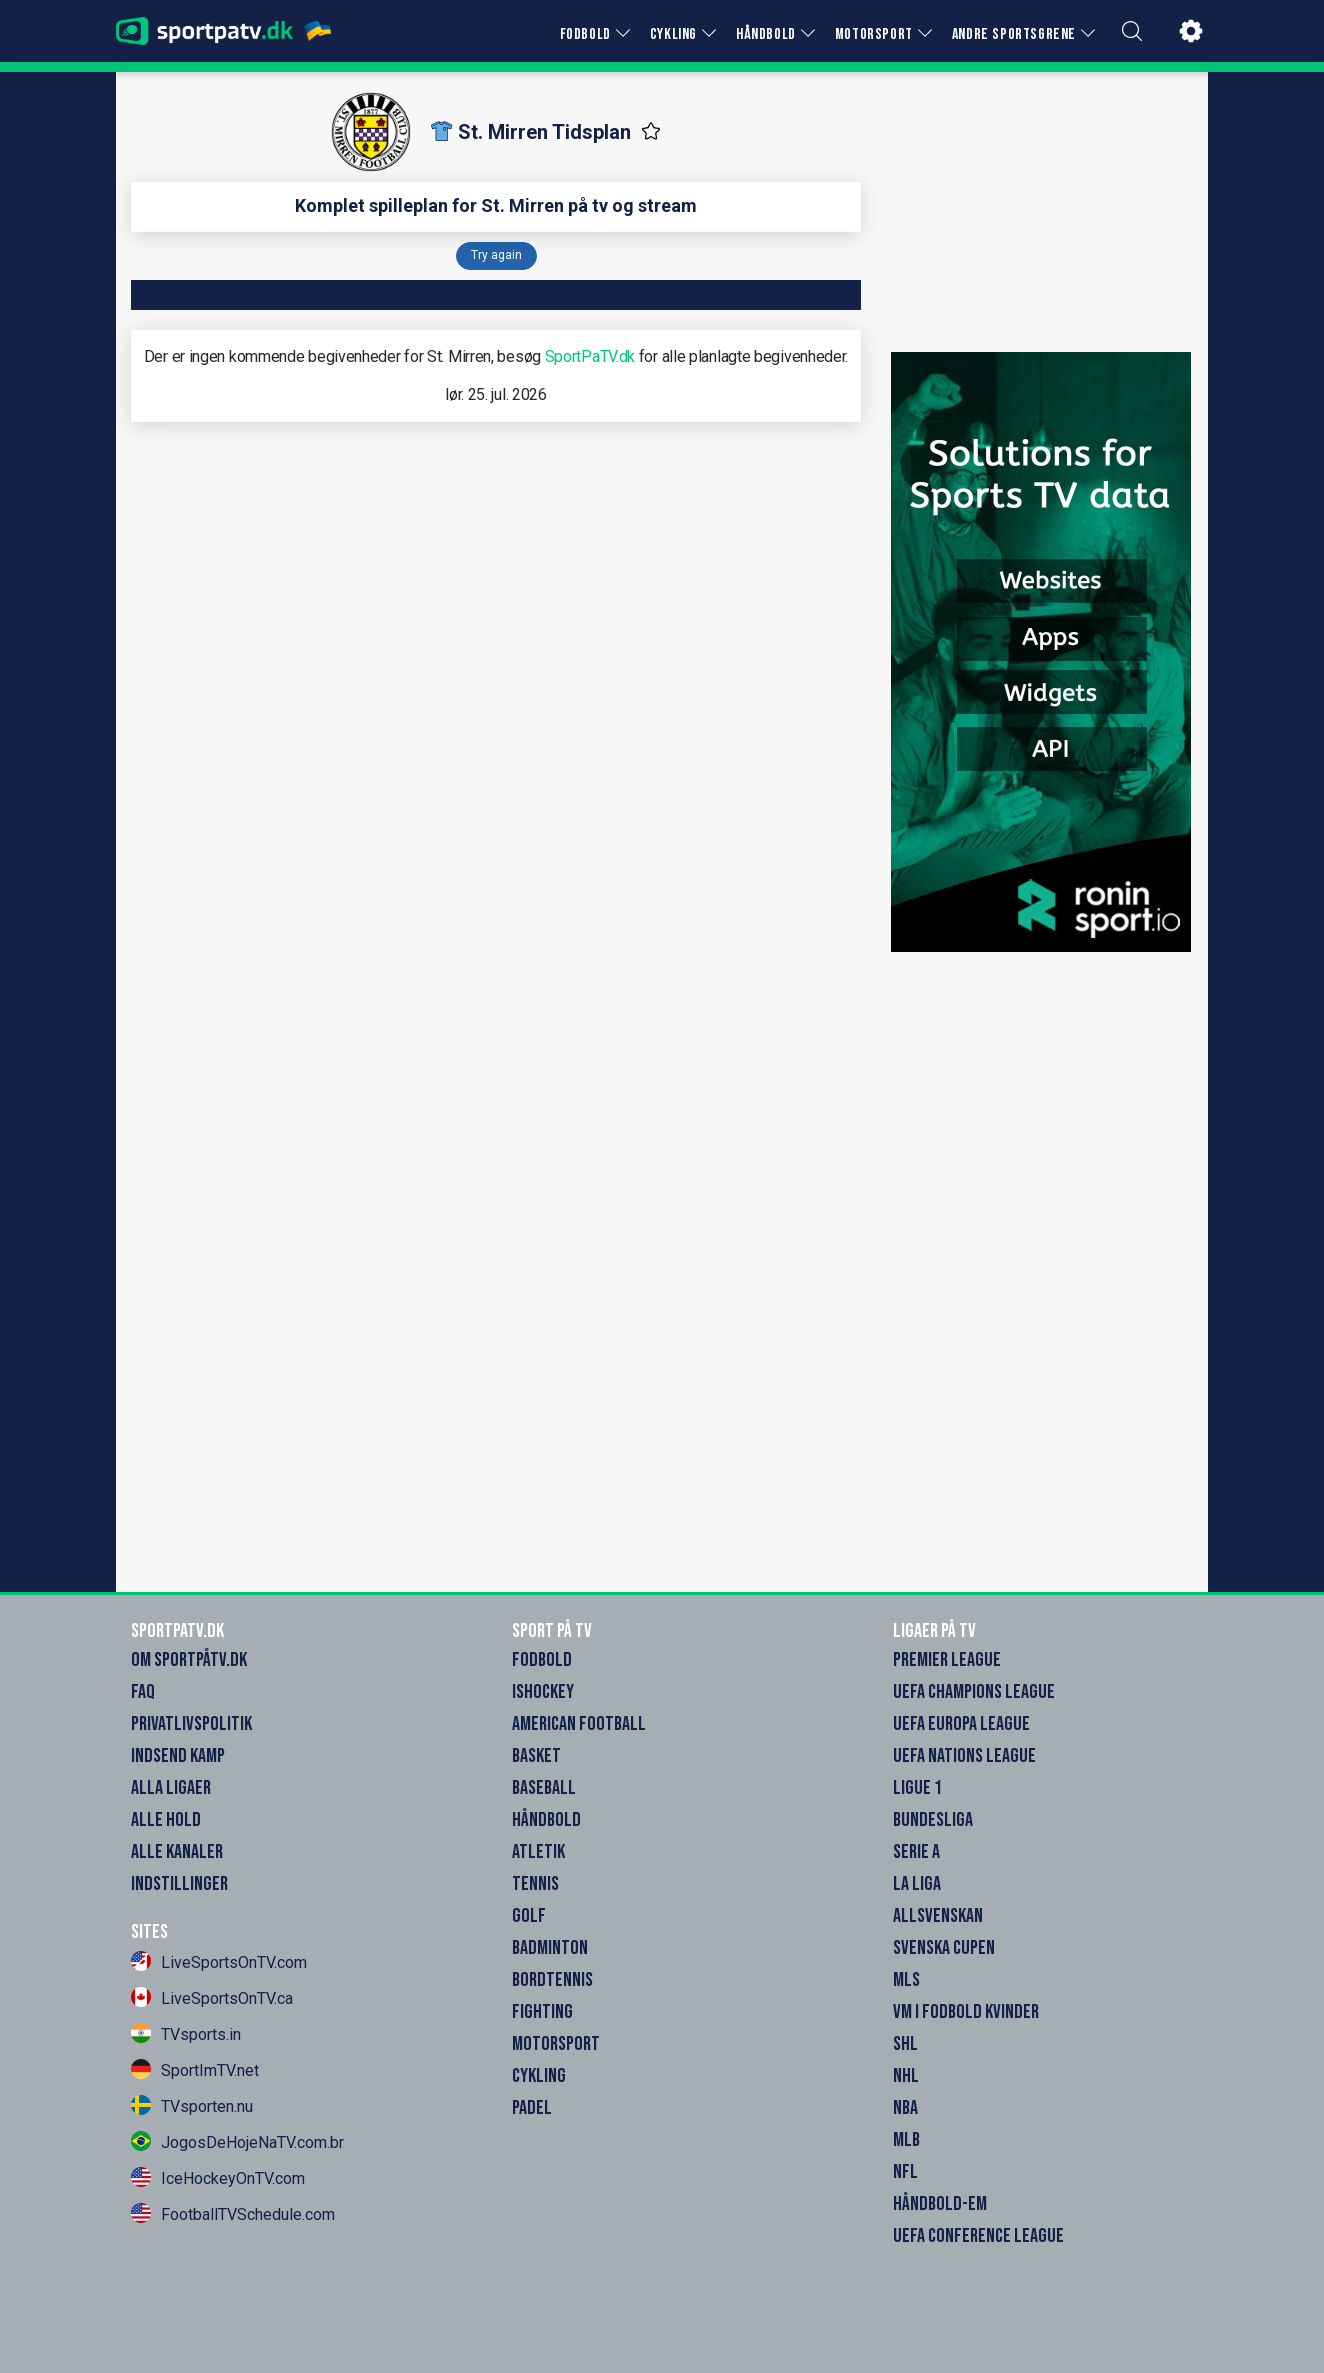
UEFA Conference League (978, 2236)
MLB (906, 2140)
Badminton (550, 1948)
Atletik (538, 1852)
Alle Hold (166, 1820)
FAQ (143, 1692)
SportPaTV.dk (590, 356)
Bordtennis (552, 1980)
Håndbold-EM (940, 2204)
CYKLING (673, 34)
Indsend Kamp (178, 1756)
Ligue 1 (917, 1788)
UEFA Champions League (974, 1692)
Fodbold (542, 1660)
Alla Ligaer (171, 1788)
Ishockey (543, 1692)
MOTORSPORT (874, 34)
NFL (905, 2172)
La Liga (917, 1884)
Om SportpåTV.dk (189, 1660)
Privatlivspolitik (191, 1724)
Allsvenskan (938, 1916)
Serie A (916, 1852)
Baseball (544, 1788)
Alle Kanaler (177, 1852)
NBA (905, 2108)
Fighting (542, 2012)
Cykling (539, 2076)
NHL (906, 2076)
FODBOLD (585, 34)
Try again (496, 255)
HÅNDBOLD (766, 34)
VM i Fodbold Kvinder (966, 2012)
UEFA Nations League (964, 1756)
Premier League (947, 1660)
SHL (905, 2044)
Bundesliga (933, 1820)
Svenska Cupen (944, 1948)
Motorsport (556, 2044)
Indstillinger (179, 1884)
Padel (532, 2108)
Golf (529, 1916)
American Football (579, 1724)
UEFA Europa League (961, 1724)
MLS (906, 1980)
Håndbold (546, 1820)
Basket (536, 1756)
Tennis (535, 1884)
